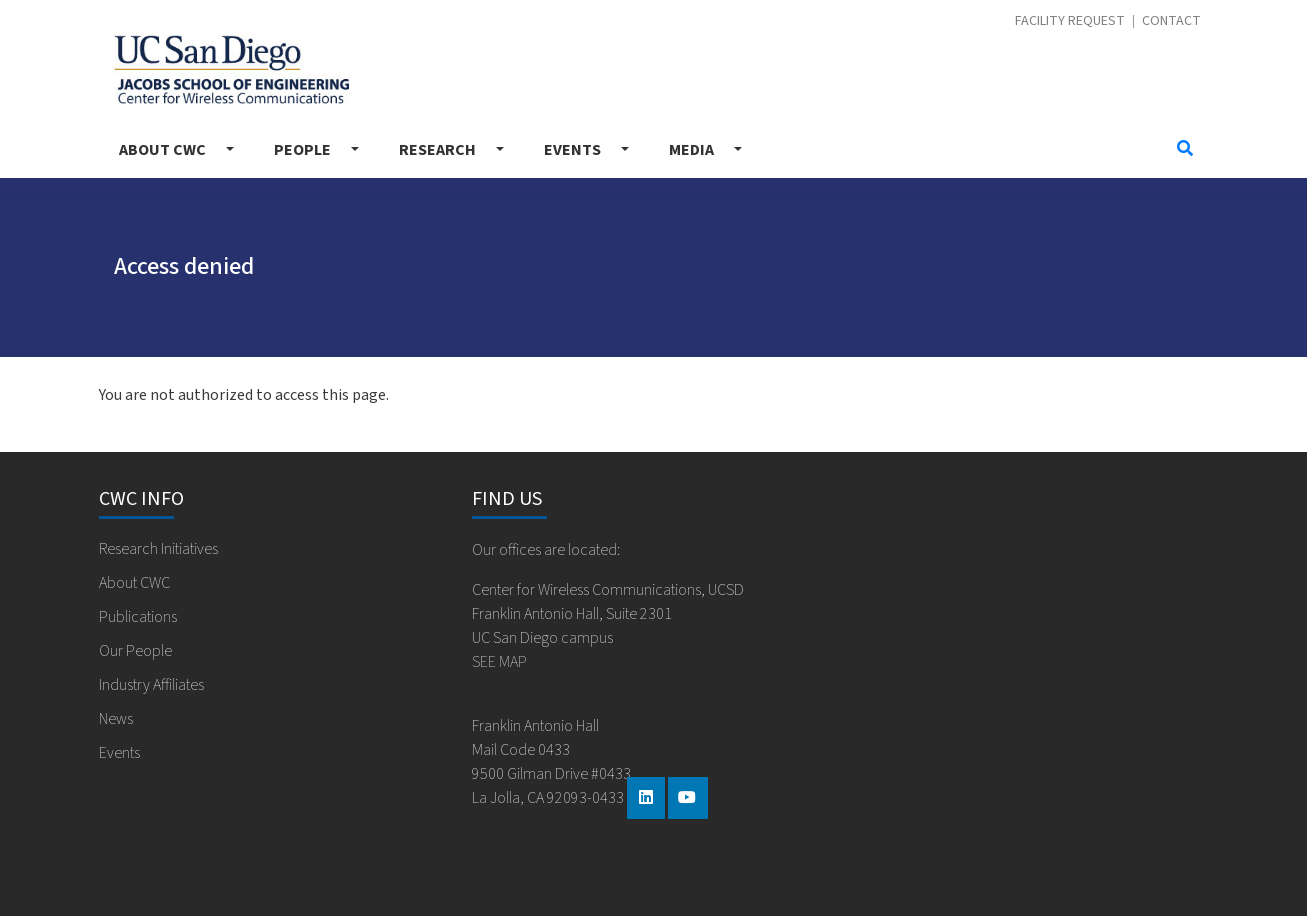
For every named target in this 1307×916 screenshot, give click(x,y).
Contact (1171, 21)
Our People (135, 651)
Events (572, 150)
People (302, 150)
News (116, 719)
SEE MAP (499, 662)
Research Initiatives (158, 549)
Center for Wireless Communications (231, 69)
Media (691, 150)
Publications (138, 617)
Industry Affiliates (151, 685)
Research (437, 150)
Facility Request (1070, 21)
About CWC (162, 150)
